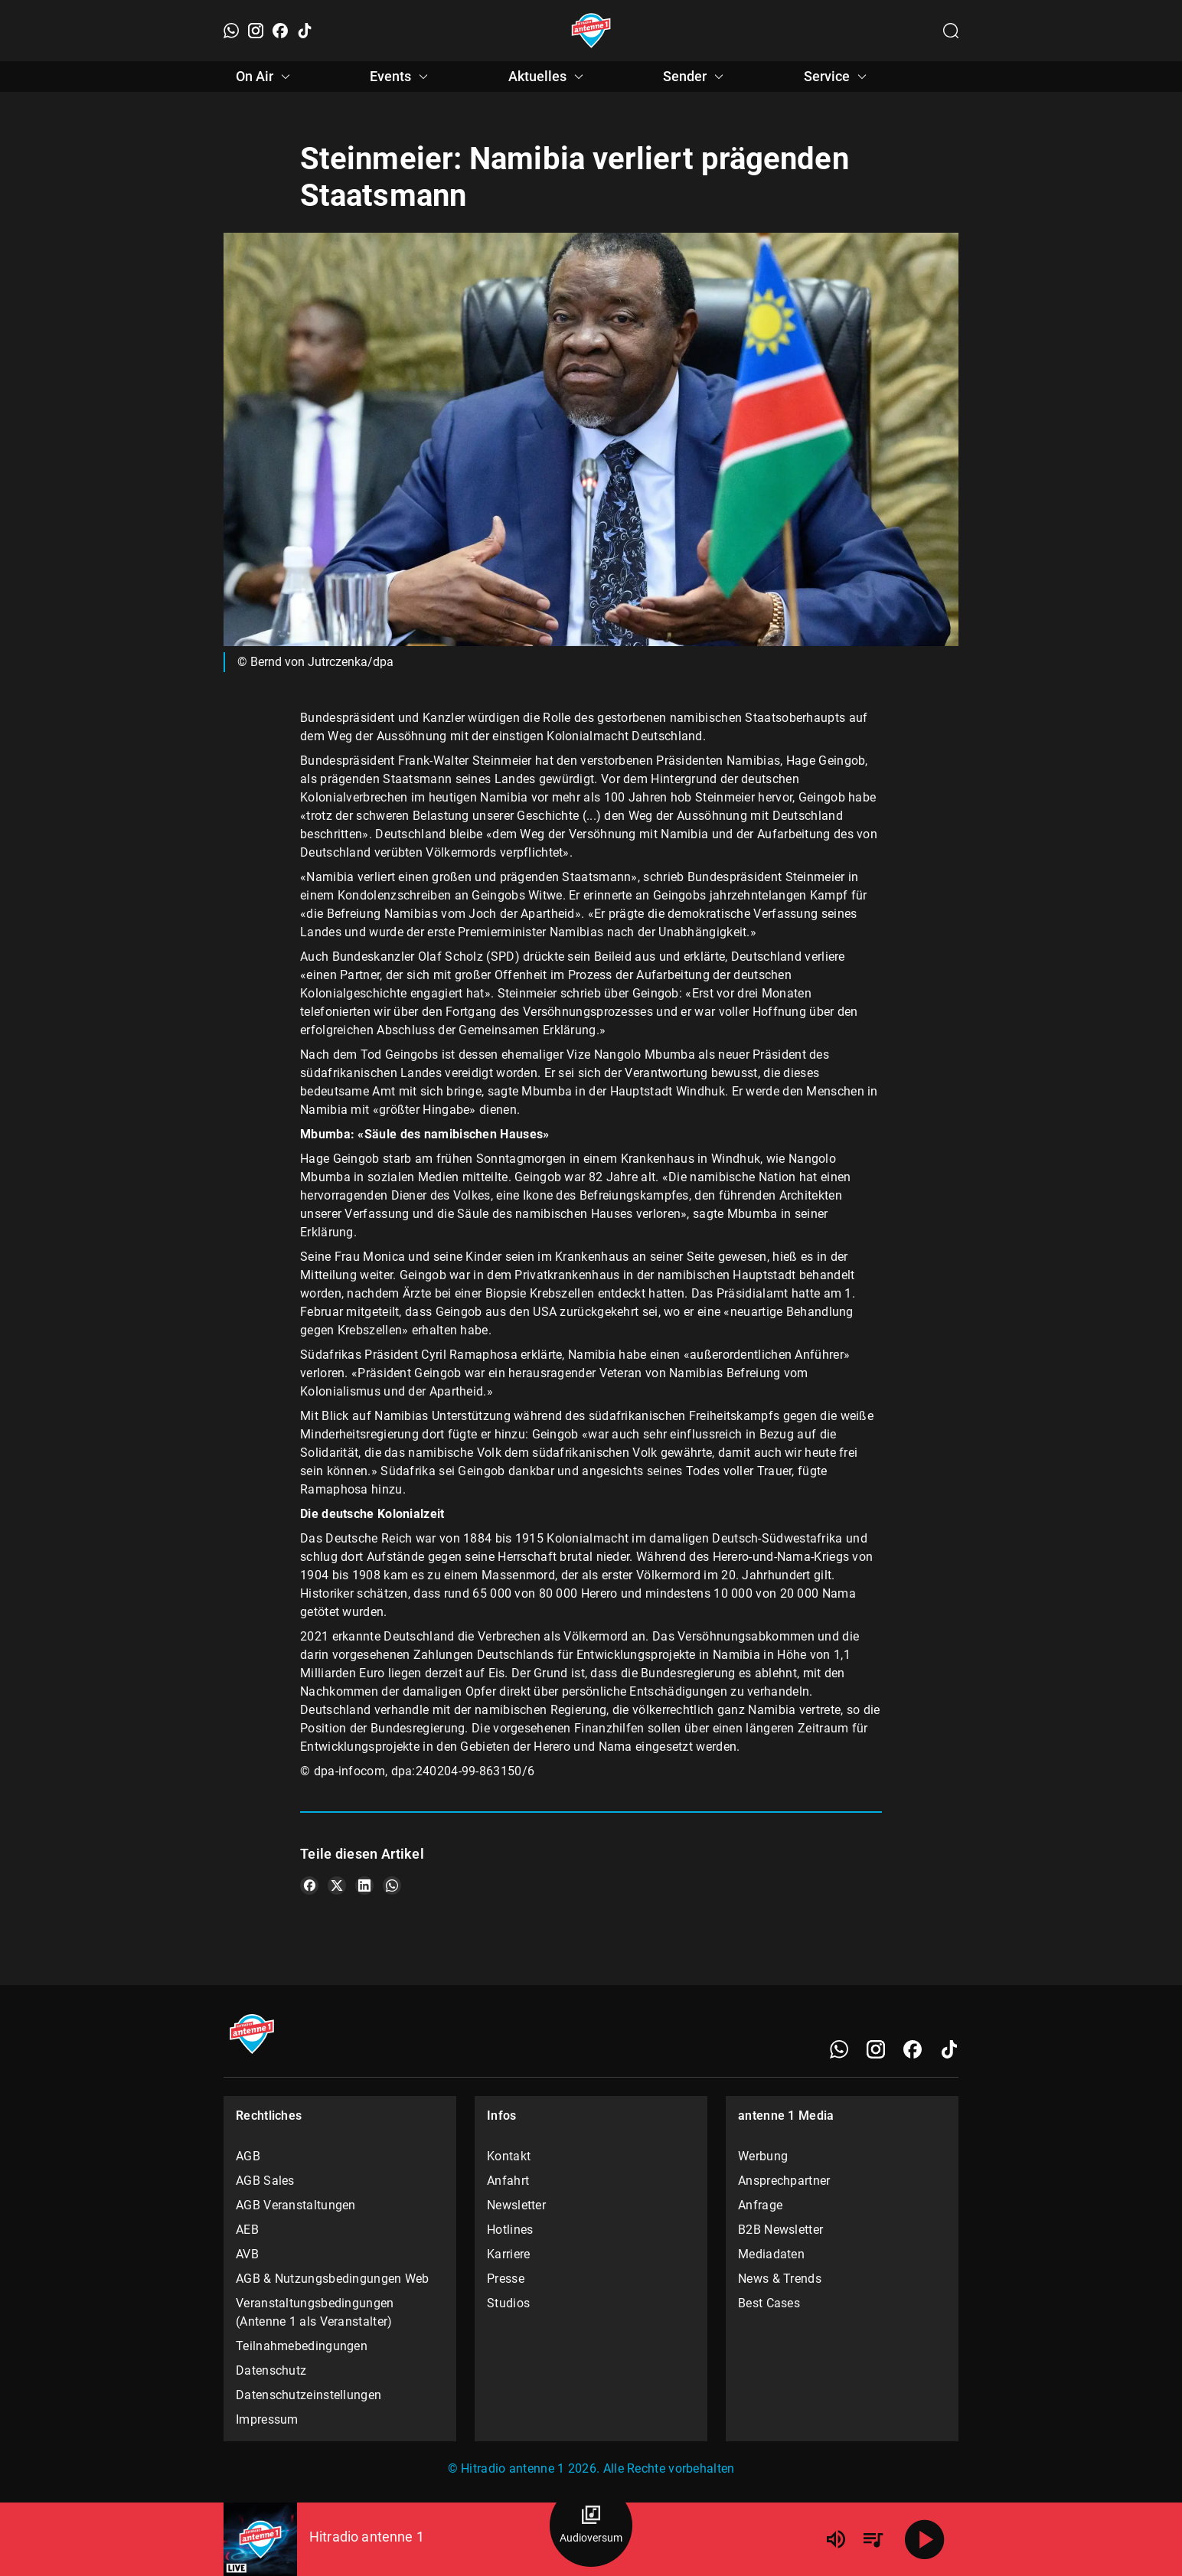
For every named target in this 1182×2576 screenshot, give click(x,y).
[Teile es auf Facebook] (309, 1885)
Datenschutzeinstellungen (308, 2395)
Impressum (267, 2419)
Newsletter (516, 2205)
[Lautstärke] (836, 2539)
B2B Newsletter (780, 2229)
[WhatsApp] (231, 30)
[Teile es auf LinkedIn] (364, 1885)
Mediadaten (771, 2254)
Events (401, 76)
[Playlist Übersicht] (872, 2539)
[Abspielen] (924, 2539)
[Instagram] (255, 30)
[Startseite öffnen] (591, 30)
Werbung (763, 2156)
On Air (265, 76)
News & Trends (779, 2278)
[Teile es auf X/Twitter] (337, 1885)
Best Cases (769, 2303)
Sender (695, 76)
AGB (248, 2156)
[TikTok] (304, 30)
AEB (247, 2229)
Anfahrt (508, 2180)
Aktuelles (548, 76)
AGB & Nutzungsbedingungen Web (332, 2278)
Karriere (508, 2254)
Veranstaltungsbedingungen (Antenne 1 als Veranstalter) (315, 2312)
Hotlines (510, 2229)
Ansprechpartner (784, 2180)
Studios (508, 2303)
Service (837, 76)
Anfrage (760, 2205)
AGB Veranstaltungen (296, 2205)
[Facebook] (280, 30)
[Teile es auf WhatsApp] (392, 1885)
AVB (247, 2254)
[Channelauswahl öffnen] (950, 30)
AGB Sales (265, 2180)
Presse (505, 2278)
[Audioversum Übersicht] (591, 2525)
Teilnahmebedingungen (301, 2346)
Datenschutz (271, 2370)
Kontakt (509, 2156)
